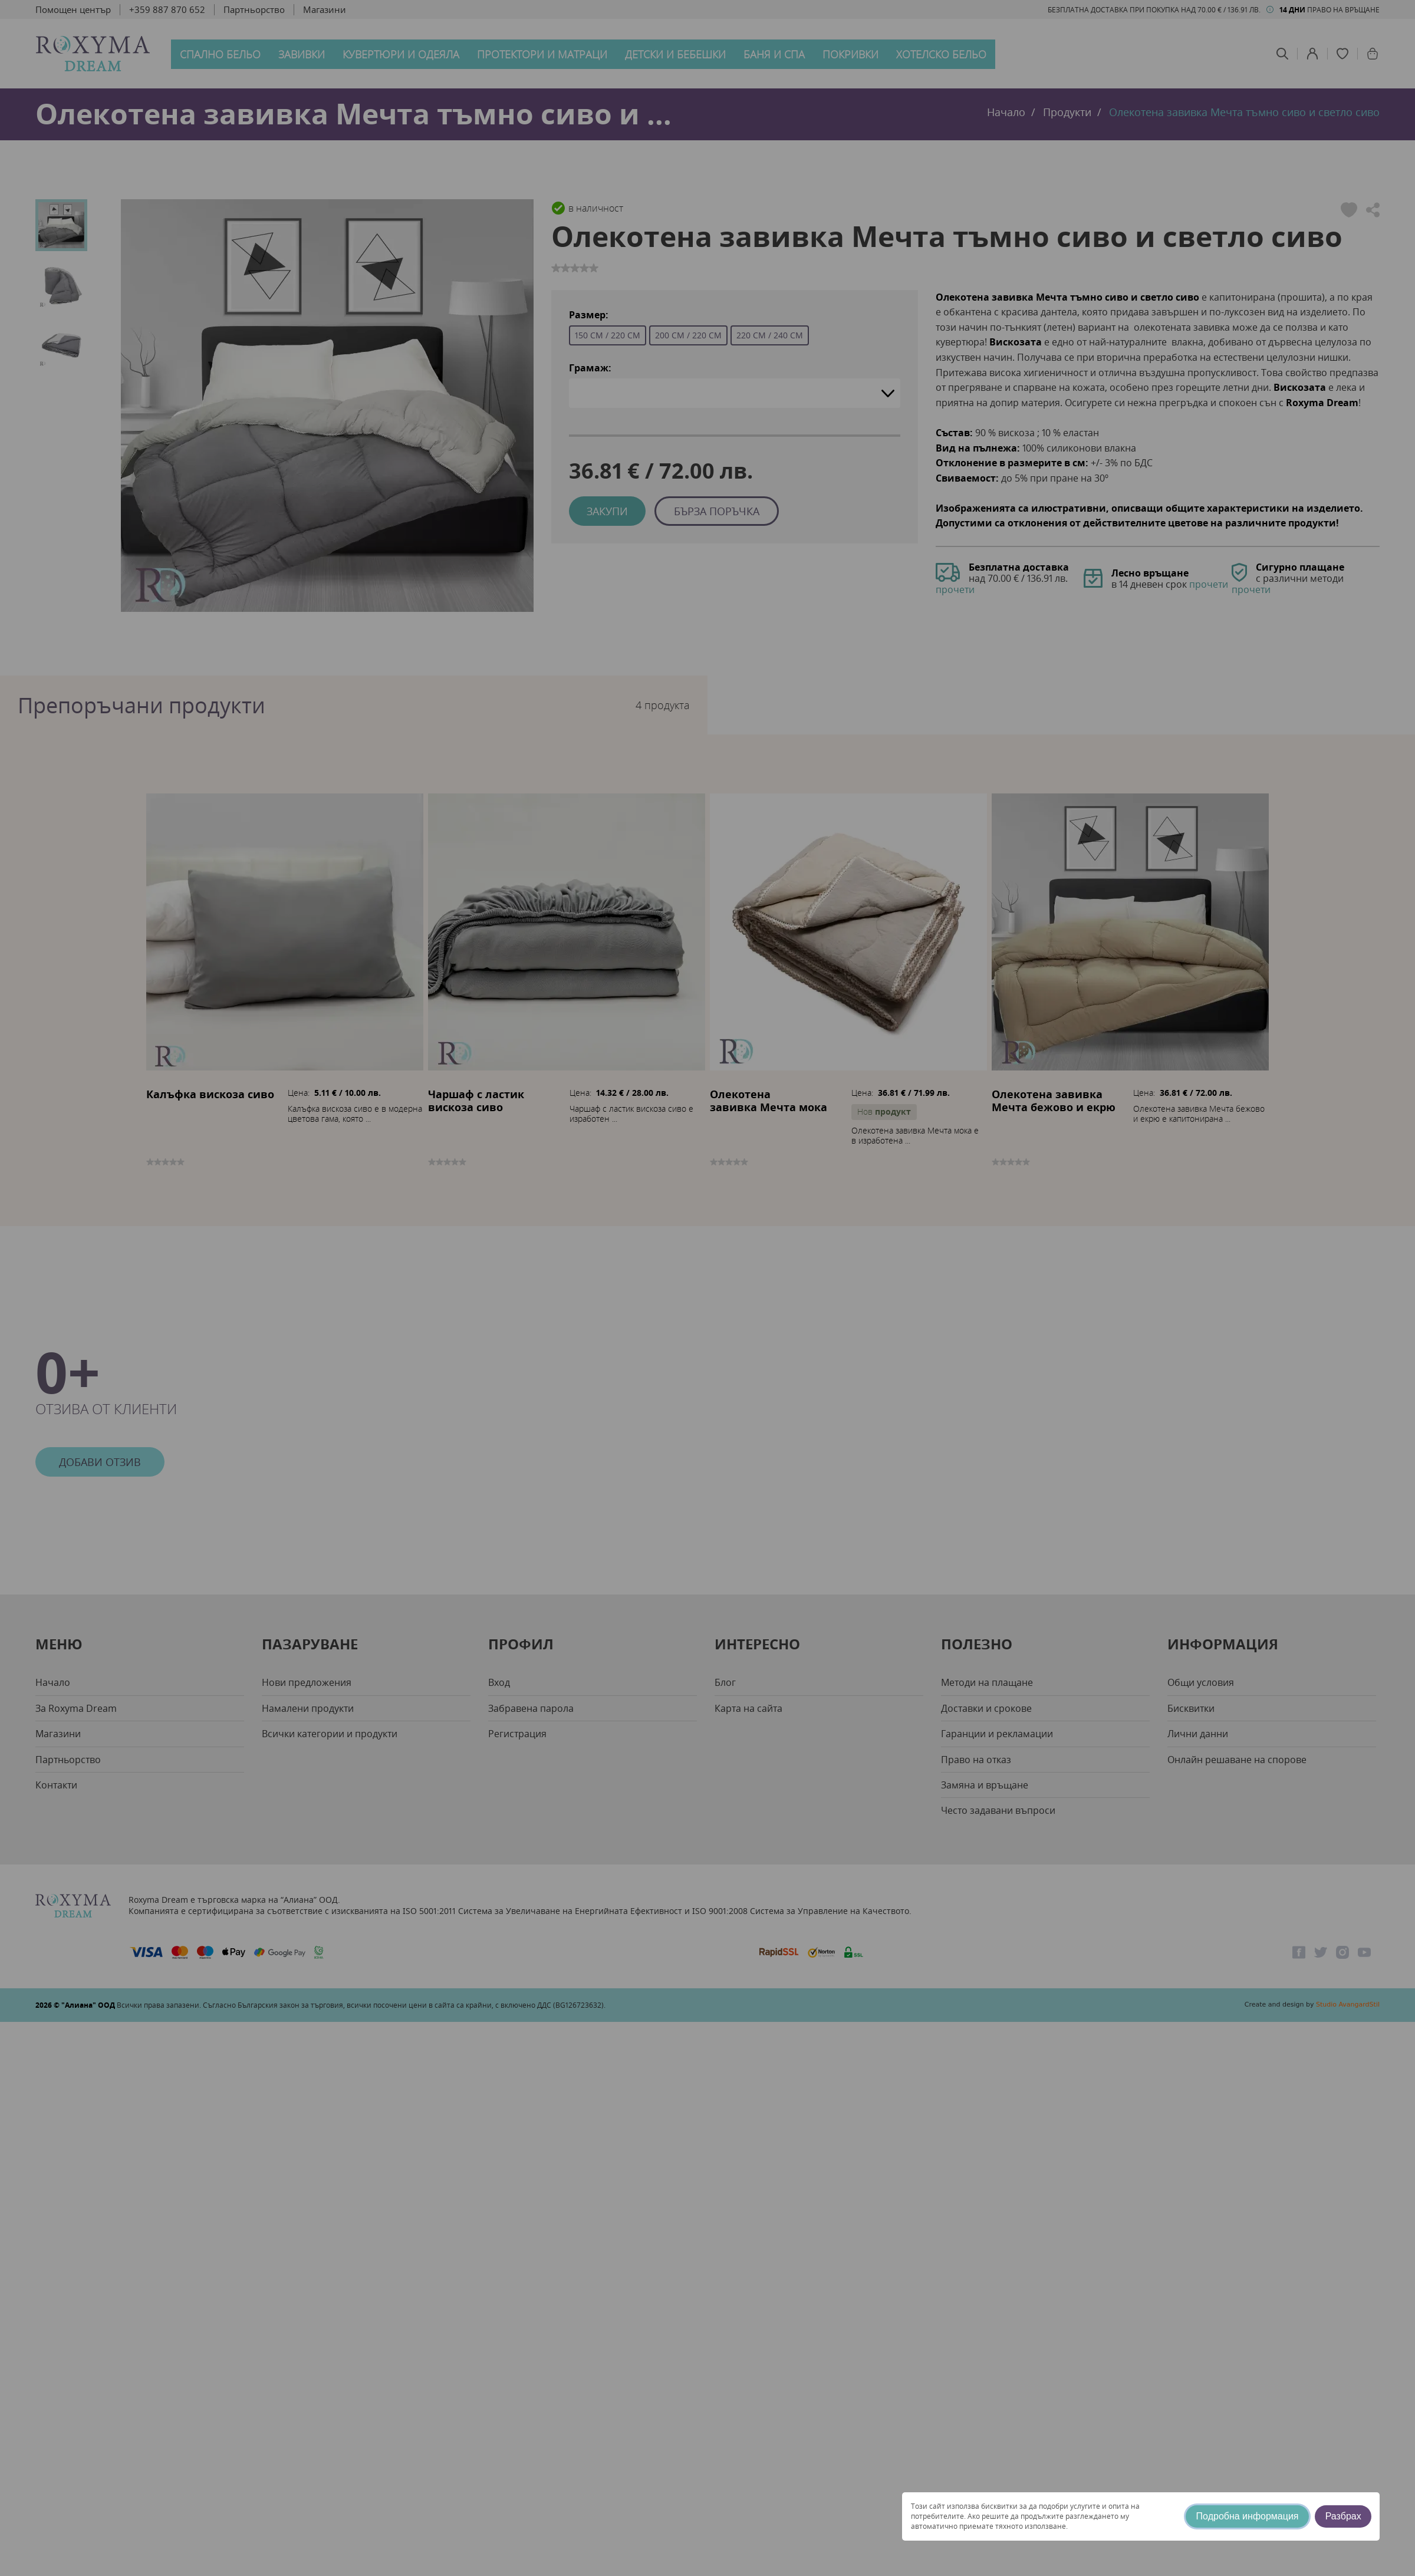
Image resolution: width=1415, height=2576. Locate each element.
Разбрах (1343, 2516)
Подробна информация (1247, 2516)
